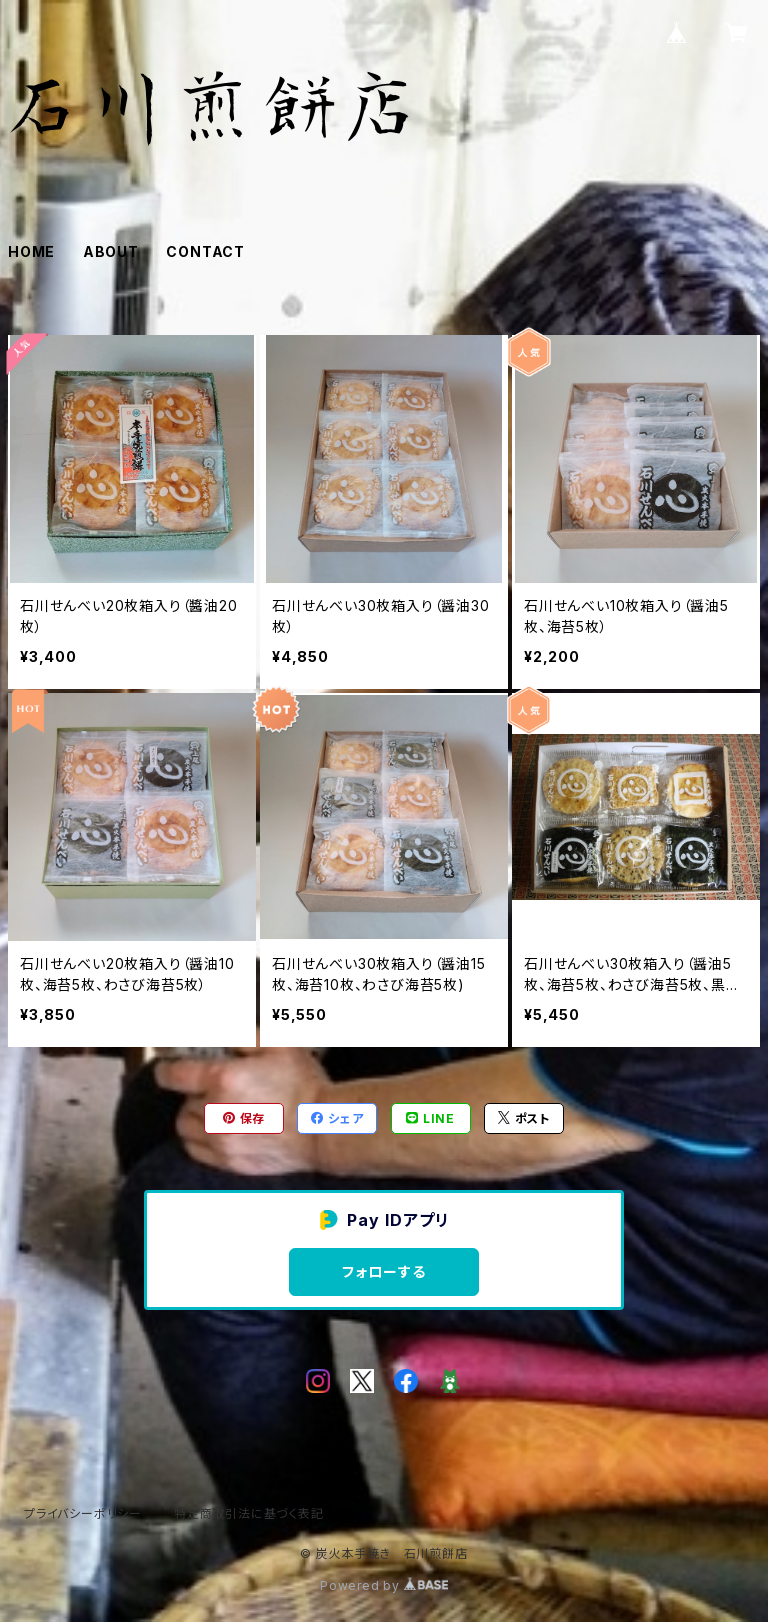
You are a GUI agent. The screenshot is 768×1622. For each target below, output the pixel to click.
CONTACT (205, 251)
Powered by (384, 1585)
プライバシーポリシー (83, 1513)
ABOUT (111, 251)
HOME (31, 251)
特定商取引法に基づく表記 (249, 1513)
